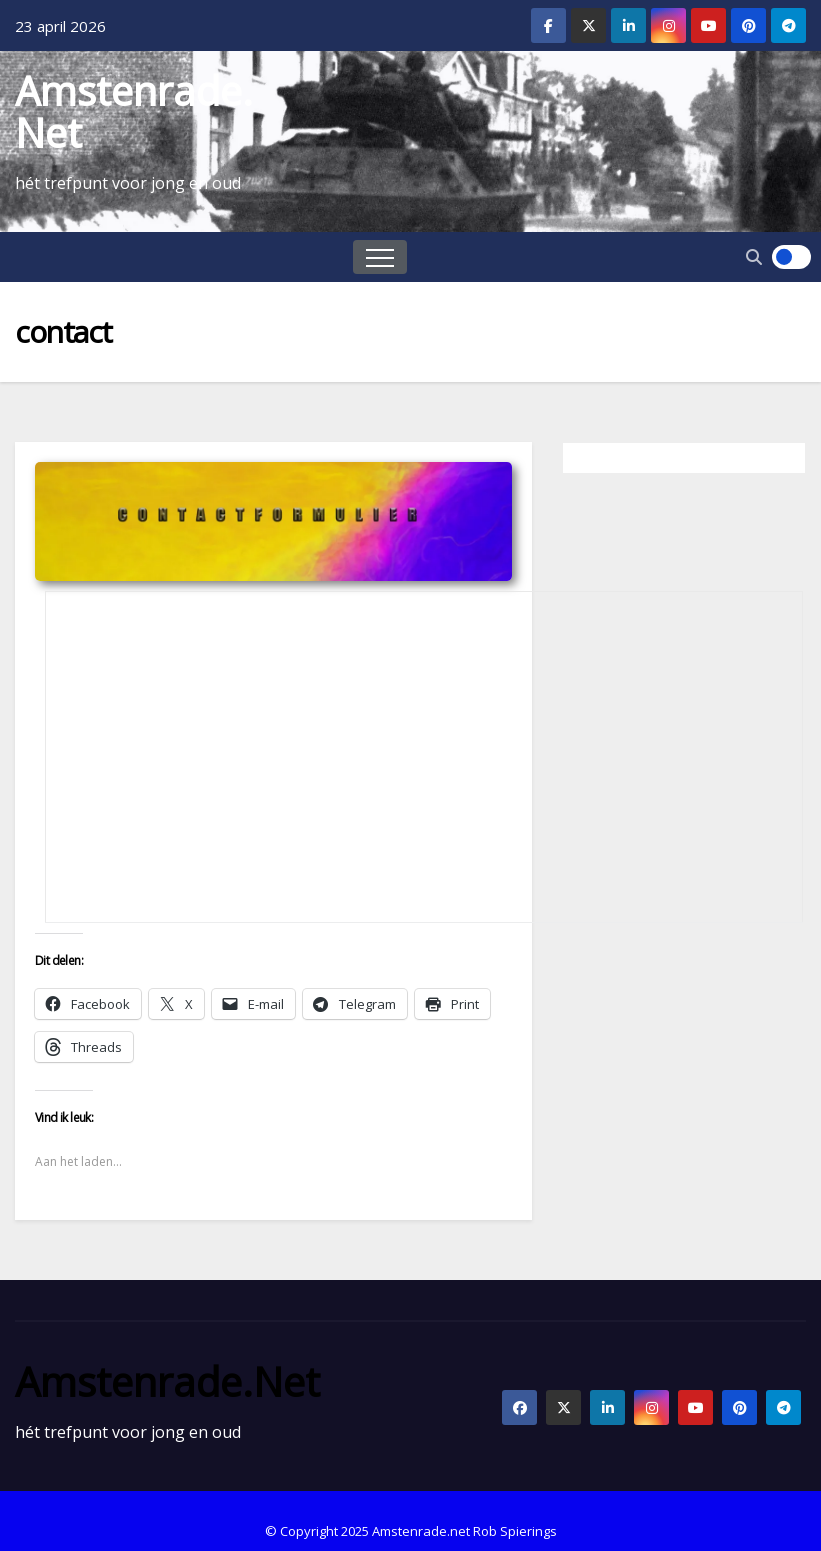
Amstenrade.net (134, 111)
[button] (754, 257)
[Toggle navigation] (380, 257)
